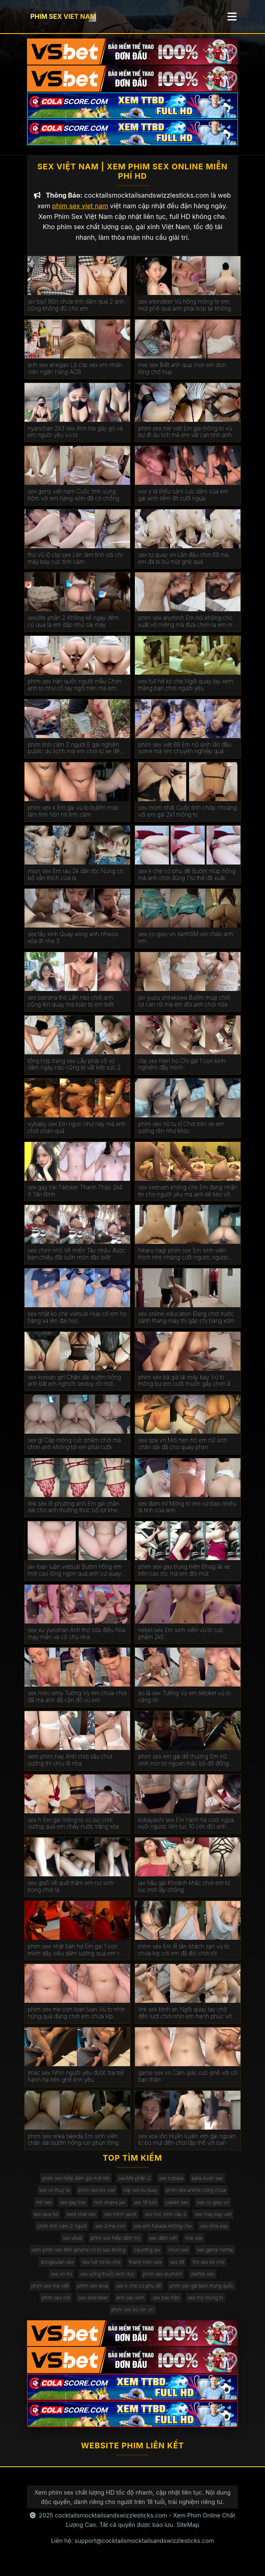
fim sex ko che (209, 2268)
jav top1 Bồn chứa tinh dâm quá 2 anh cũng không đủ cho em (76, 311)
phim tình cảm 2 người (62, 2232)
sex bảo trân (166, 2304)
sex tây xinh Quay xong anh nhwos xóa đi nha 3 (73, 944)
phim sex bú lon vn (132, 2316)
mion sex (178, 2256)
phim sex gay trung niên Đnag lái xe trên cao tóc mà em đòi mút (184, 1576)
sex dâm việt (163, 2244)
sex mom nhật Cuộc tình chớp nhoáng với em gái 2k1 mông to (187, 817)
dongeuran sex (57, 2268)
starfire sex (202, 2280)
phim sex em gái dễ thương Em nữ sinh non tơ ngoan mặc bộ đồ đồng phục (183, 1766)
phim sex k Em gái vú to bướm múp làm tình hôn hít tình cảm (73, 817)
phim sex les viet (96, 2196)
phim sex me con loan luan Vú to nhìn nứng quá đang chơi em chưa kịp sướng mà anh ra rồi (76, 2020)
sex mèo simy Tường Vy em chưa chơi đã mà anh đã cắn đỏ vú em (77, 1703)
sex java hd (46, 2220)
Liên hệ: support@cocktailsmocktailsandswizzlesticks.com (132, 2547)
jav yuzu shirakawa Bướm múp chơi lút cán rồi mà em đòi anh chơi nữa (184, 1007)
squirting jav (147, 2256)
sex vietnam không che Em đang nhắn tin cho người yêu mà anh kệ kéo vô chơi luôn (187, 1197)
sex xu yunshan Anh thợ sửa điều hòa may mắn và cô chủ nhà (76, 1639)
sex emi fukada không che (163, 2232)
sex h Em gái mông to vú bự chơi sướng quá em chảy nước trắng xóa (73, 1829)
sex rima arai (214, 2232)
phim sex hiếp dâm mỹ (116, 2244)
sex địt (177, 2268)
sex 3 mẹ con (110, 2232)
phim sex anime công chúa (196, 2196)
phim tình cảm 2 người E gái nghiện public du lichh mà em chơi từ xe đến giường (75, 754)
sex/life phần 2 (134, 2185)
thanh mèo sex (145, 2268)
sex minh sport (120, 2220)
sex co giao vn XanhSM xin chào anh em (186, 944)
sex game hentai (215, 2256)
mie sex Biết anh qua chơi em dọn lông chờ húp (182, 374)
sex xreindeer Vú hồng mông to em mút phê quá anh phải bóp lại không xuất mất (184, 312)
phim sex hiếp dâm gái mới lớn (76, 2185)
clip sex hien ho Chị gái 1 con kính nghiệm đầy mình (181, 1070)
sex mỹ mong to (205, 2304)
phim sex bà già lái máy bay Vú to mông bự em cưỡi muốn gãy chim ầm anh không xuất (186, 1387)
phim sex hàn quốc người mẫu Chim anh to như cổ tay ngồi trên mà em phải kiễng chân (74, 691)
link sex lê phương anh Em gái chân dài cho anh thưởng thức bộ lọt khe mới (73, 1513)
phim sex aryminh (162, 2280)
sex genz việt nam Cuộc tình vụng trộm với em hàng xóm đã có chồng (73, 501)
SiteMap (187, 2531)
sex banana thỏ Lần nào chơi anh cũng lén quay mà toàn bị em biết (71, 1007)
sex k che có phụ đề (138, 2292)
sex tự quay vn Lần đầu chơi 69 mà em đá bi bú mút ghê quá (183, 564)
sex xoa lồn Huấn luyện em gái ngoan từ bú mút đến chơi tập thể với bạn (187, 2146)
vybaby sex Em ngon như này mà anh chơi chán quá (77, 1133)
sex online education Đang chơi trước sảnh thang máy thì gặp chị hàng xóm (186, 1323)
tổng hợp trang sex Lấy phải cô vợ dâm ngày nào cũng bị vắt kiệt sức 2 (74, 1070)
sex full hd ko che (101, 2268)
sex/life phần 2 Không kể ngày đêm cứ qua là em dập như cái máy (73, 628)
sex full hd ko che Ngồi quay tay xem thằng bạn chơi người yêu (185, 691)
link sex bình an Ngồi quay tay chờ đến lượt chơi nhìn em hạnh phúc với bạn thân (185, 2020)
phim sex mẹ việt (50, 2292)
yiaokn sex (177, 2208)
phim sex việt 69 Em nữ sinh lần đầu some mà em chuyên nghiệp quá (184, 754)
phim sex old (56, 2304)
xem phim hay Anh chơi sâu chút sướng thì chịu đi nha (70, 1766)
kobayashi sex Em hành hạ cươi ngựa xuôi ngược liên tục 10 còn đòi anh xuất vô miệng (186, 1830)
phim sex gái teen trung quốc (202, 2292)
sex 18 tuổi (145, 2208)
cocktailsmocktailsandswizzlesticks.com (111, 2521)
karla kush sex (207, 2185)
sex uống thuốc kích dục (107, 2280)
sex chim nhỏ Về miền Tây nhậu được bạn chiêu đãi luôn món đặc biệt (76, 1260)
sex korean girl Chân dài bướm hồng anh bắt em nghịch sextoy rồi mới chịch (74, 1387)
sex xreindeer (93, 2304)
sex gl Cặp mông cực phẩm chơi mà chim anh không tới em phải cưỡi (74, 1450)
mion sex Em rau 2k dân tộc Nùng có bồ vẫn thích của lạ (76, 880)
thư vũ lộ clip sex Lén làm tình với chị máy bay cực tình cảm (75, 564)
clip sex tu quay (141, 2196)
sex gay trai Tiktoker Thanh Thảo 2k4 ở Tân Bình (75, 1197)
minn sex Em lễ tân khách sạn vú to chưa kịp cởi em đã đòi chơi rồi (183, 1956)
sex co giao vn (213, 2208)
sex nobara (171, 2185)
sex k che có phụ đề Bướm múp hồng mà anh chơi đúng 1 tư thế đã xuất (187, 880)
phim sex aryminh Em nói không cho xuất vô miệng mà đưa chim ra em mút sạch (187, 628)
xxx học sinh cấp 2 (165, 2220)
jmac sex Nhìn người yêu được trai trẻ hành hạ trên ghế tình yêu (76, 2082)
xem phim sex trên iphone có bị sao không (79, 2256)
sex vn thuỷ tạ (54, 2196)
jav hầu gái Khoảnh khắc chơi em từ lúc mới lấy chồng (184, 1893)
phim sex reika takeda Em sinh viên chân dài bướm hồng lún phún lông (73, 2146)
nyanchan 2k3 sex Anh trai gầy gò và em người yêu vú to (75, 438)
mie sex (193, 2244)
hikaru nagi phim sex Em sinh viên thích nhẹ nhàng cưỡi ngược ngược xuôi (183, 1261)
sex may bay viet (213, 2220)
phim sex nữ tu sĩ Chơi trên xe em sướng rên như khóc (181, 1133)
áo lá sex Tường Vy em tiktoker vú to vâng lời (184, 1703)
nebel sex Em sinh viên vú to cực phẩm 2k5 (181, 1639)
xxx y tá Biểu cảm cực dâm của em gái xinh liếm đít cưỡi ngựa (183, 501)
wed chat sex (81, 2220)
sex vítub (72, 2244)
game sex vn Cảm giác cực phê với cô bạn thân (187, 2082)
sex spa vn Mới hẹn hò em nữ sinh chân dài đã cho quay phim (183, 1450)
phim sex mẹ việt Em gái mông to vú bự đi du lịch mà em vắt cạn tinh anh (185, 438)
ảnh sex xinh (130, 2304)
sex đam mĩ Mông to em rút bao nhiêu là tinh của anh (187, 1513)
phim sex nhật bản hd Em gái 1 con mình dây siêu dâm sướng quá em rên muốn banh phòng (77, 1956)
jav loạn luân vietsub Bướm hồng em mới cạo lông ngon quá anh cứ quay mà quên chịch (75, 1577)
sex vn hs (61, 2280)
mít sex (44, 2208)
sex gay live (72, 2208)
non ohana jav (110, 2208)
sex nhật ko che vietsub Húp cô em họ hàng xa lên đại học (77, 1323)
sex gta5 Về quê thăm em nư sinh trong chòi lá (71, 1893)
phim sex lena (92, 2292)
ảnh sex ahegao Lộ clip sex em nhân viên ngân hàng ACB (75, 374)
